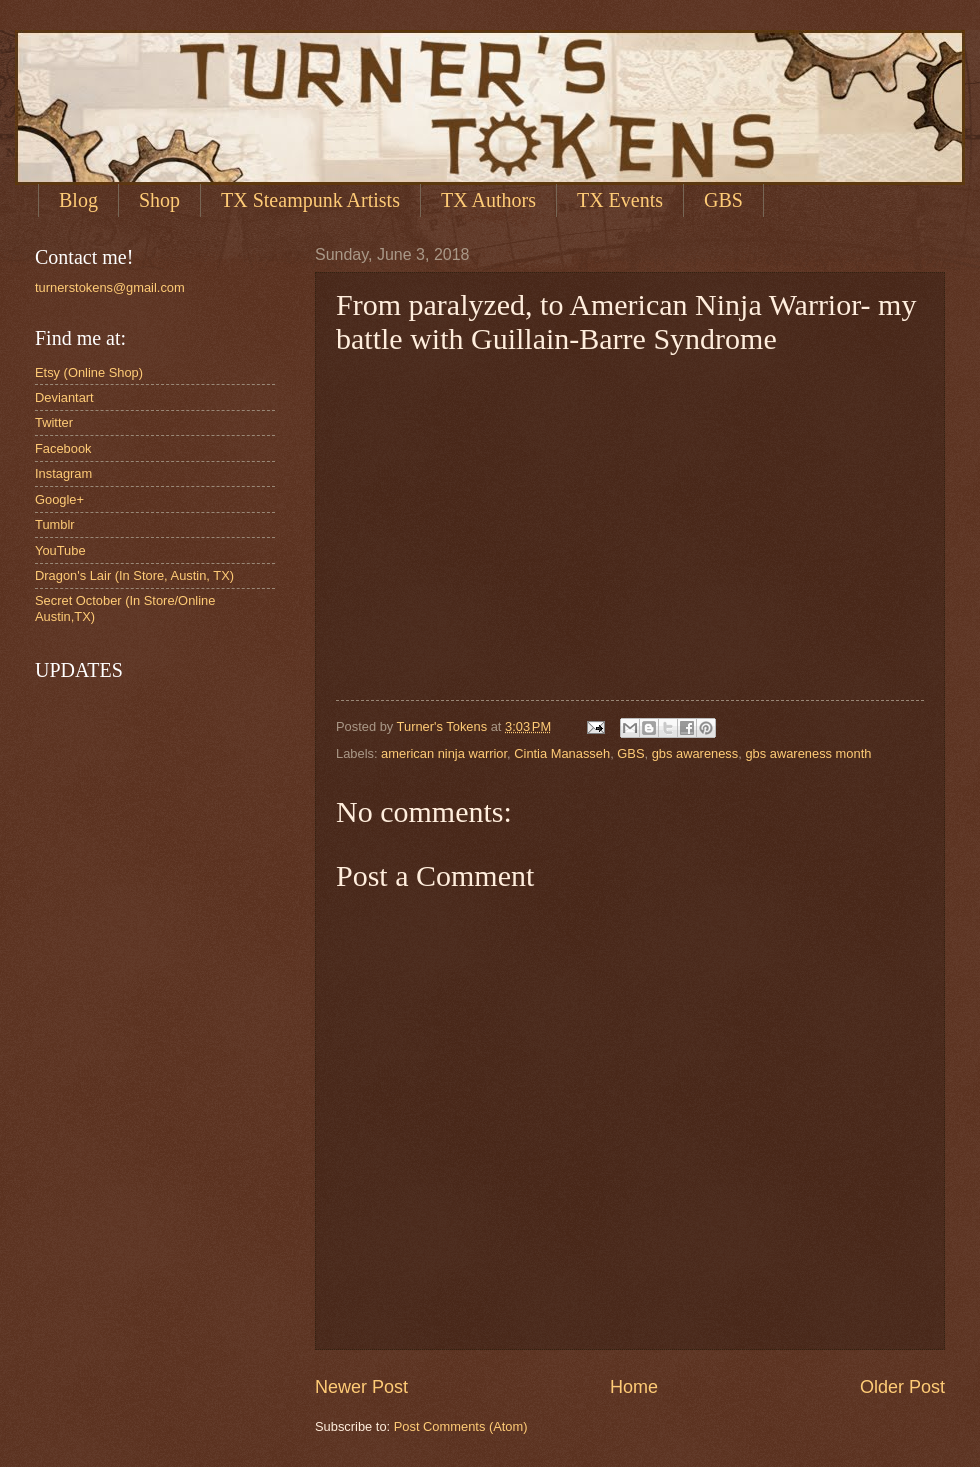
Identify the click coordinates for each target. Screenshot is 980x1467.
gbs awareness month (808, 753)
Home (634, 1387)
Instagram (63, 473)
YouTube (60, 550)
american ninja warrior (444, 753)
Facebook (63, 448)
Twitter (54, 422)
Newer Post (361, 1387)
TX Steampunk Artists (310, 200)
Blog (78, 200)
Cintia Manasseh (562, 753)
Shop (159, 200)
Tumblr (55, 524)
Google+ (59, 499)
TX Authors (488, 200)
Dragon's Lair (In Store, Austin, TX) (134, 575)
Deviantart (64, 397)
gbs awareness (695, 753)
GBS (630, 753)
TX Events (620, 200)
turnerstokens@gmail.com (110, 287)
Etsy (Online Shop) (89, 372)
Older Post (902, 1387)
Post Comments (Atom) (461, 1426)
